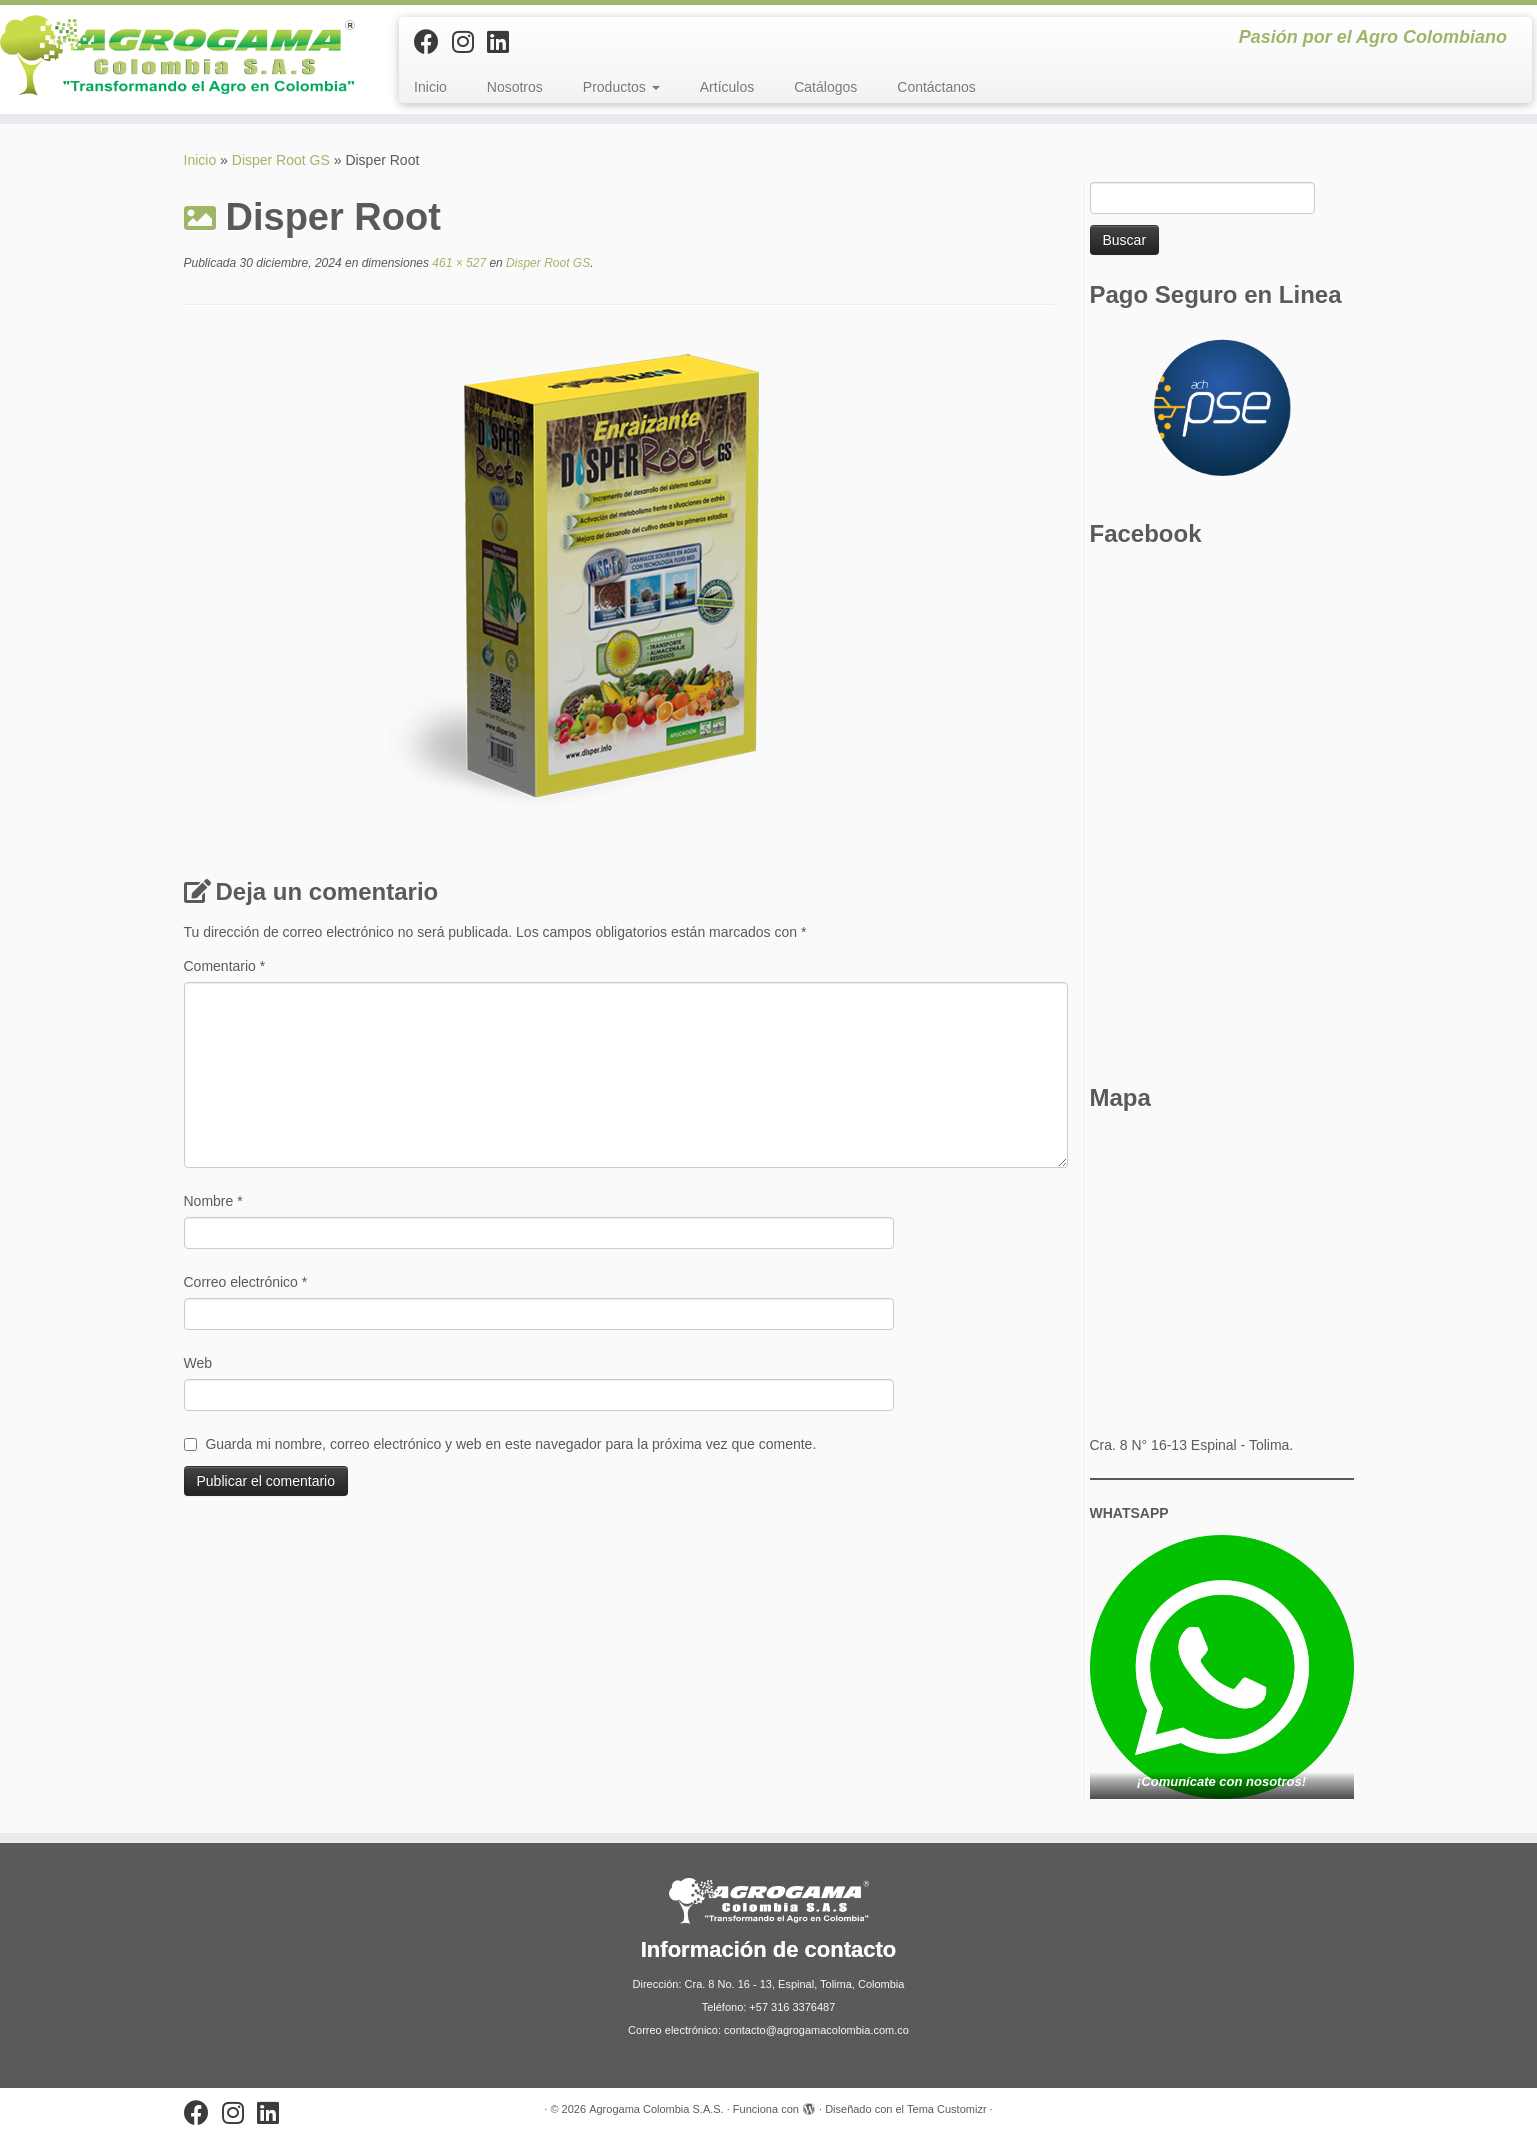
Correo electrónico (246, 1282)
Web (198, 1363)
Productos (621, 87)
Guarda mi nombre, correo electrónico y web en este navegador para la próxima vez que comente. (510, 1444)
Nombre (213, 1201)
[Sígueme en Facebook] (433, 42)
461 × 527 (457, 263)
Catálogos (825, 87)
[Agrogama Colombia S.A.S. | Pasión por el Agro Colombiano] (177, 55)
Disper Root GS (281, 160)
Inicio (430, 87)
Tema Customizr (946, 2109)
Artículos (727, 87)
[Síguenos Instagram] (469, 42)
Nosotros (515, 87)
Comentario (225, 966)
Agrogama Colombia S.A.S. (656, 2109)
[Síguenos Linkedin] (504, 42)
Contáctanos (936, 87)
